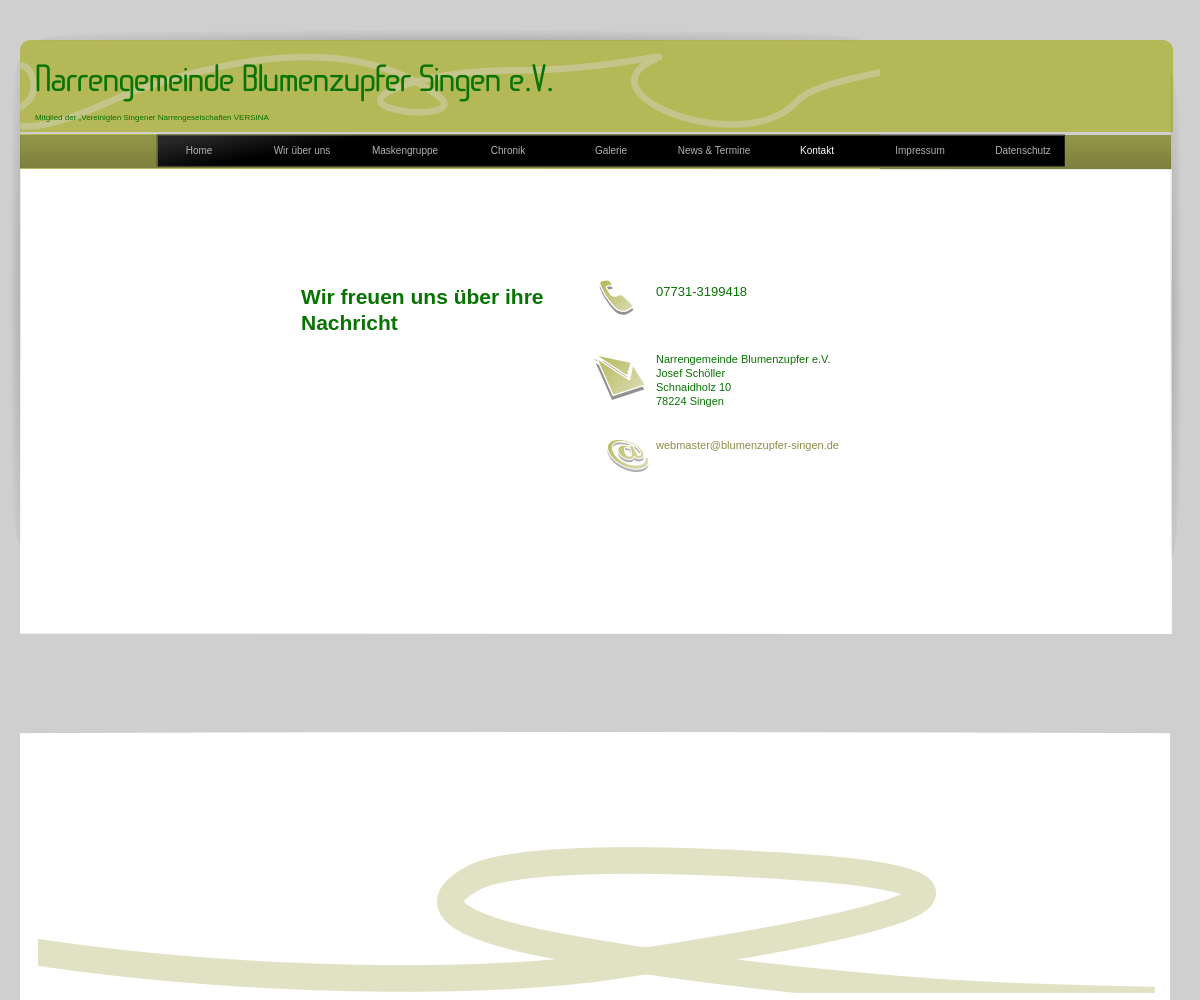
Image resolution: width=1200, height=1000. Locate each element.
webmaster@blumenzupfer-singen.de (747, 445)
